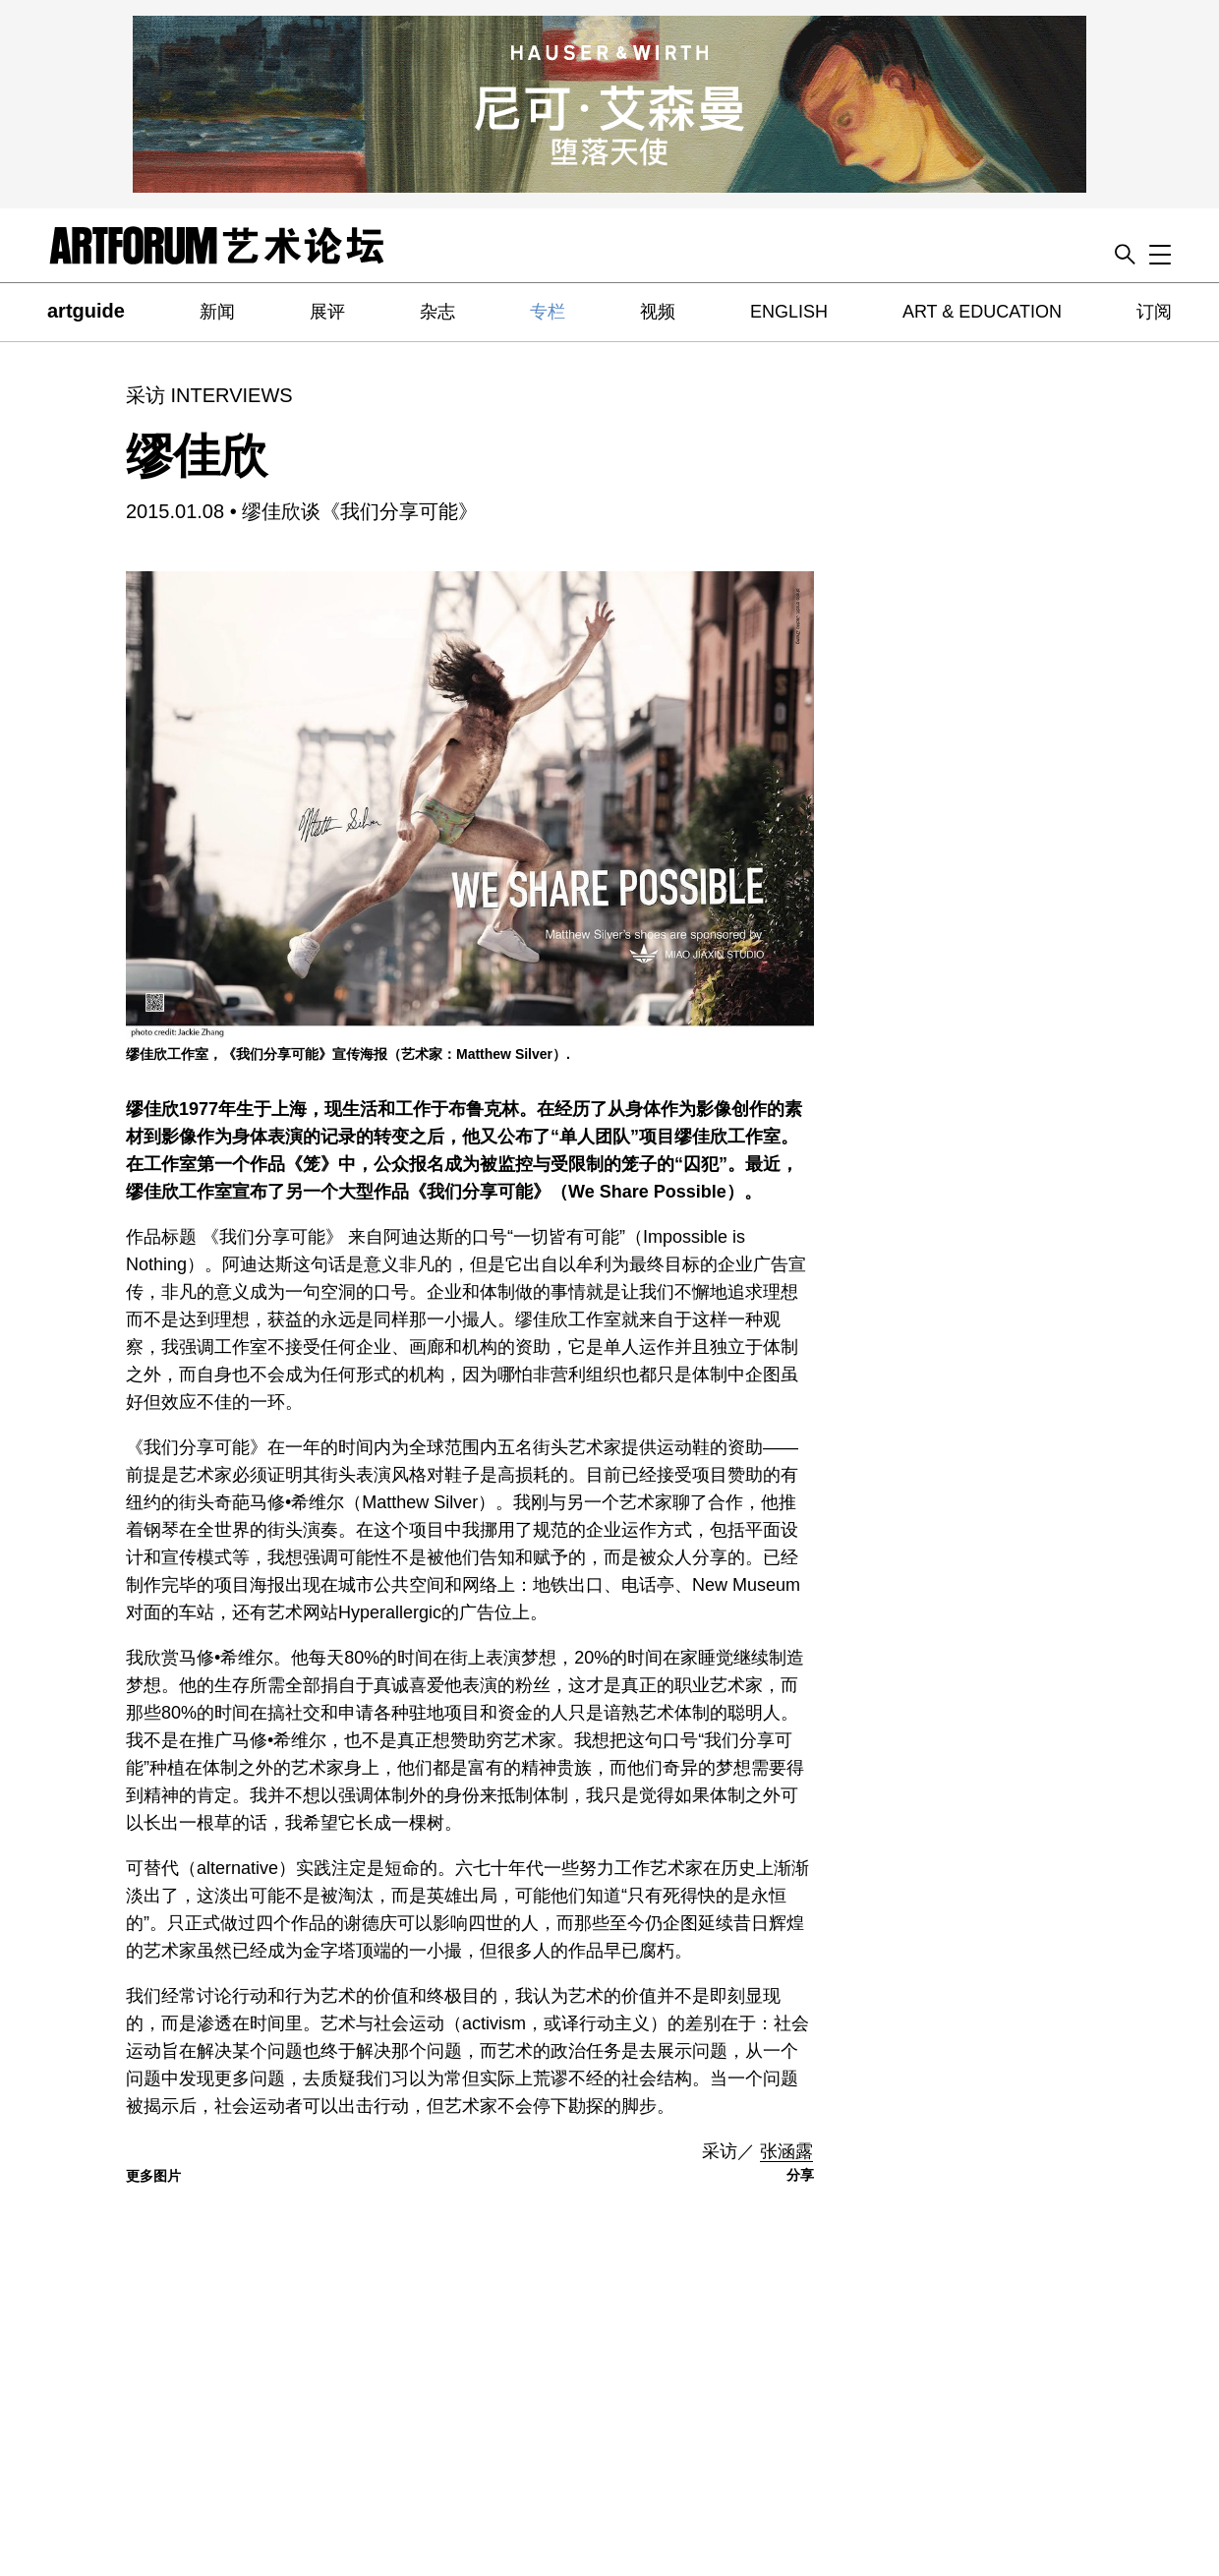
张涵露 (786, 2151)
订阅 (1154, 312)
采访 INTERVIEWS (209, 395)
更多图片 (153, 2176)
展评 (327, 312)
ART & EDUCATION (982, 312)
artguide (86, 311)
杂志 (437, 312)
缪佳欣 (196, 456)
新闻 (217, 312)
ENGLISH (789, 312)
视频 (657, 312)
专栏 (547, 312)
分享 (800, 2175)
